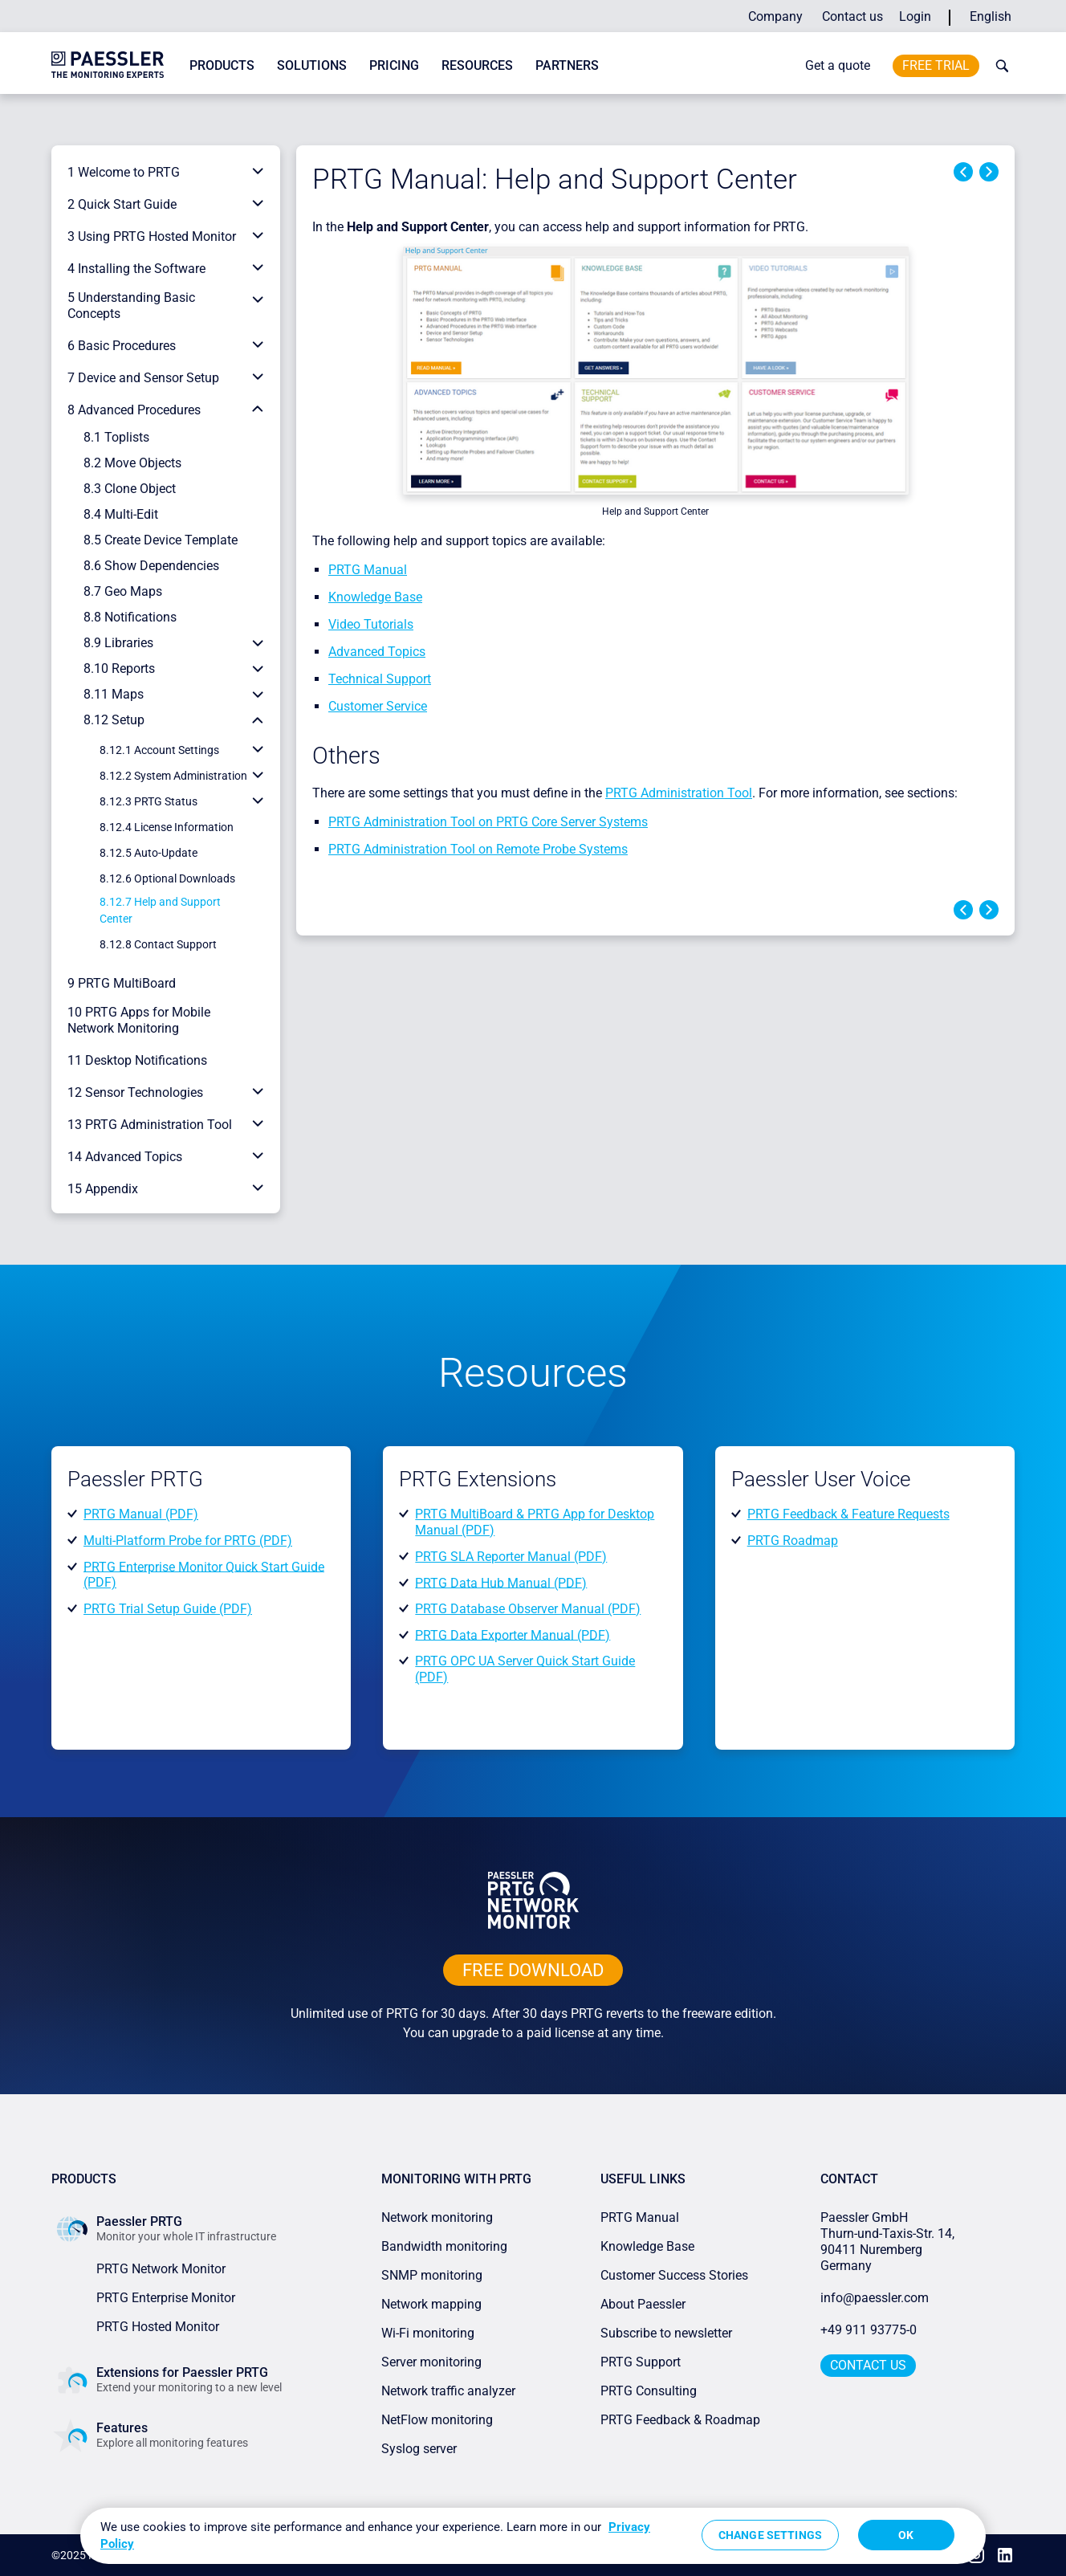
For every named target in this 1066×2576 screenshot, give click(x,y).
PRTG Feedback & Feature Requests (848, 1514)
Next (989, 171)
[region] (533, 2536)
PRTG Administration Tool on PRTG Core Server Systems (488, 821)
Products (221, 65)
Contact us (852, 16)
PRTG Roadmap (792, 1540)
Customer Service (377, 706)
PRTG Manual (367, 569)
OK (905, 2535)
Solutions (312, 65)
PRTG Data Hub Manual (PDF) (501, 1582)
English (990, 16)
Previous (963, 171)
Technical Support (379, 679)
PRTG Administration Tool (678, 793)
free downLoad (533, 1970)
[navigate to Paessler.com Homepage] (107, 63)
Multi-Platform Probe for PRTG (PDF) (187, 1540)
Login (915, 16)
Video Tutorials (370, 624)
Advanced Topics (376, 651)
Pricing (394, 65)
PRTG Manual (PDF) (140, 1514)
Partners (567, 65)
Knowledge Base (375, 597)
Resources (477, 65)
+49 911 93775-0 (868, 2330)
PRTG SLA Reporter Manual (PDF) (511, 1556)
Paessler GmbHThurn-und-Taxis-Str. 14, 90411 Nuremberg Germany (889, 2241)
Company (775, 16)
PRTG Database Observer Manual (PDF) (528, 1608)
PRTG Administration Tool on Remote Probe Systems (478, 849)
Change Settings (770, 2535)
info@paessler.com (874, 2297)
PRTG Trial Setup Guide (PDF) (167, 1608)
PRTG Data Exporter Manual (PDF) (512, 1634)
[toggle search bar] (998, 65)
